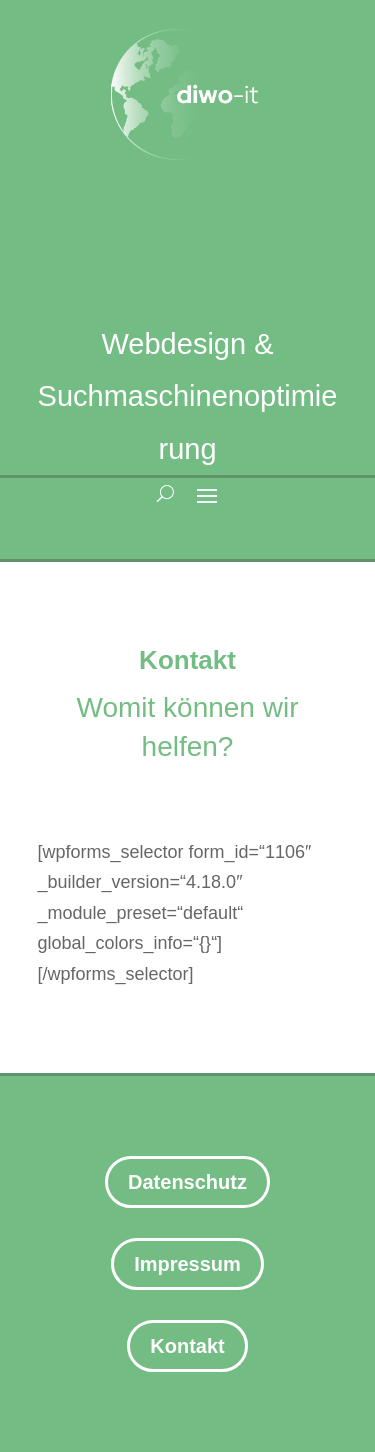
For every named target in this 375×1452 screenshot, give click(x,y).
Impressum (187, 1264)
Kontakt (187, 1346)
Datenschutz (187, 1182)
